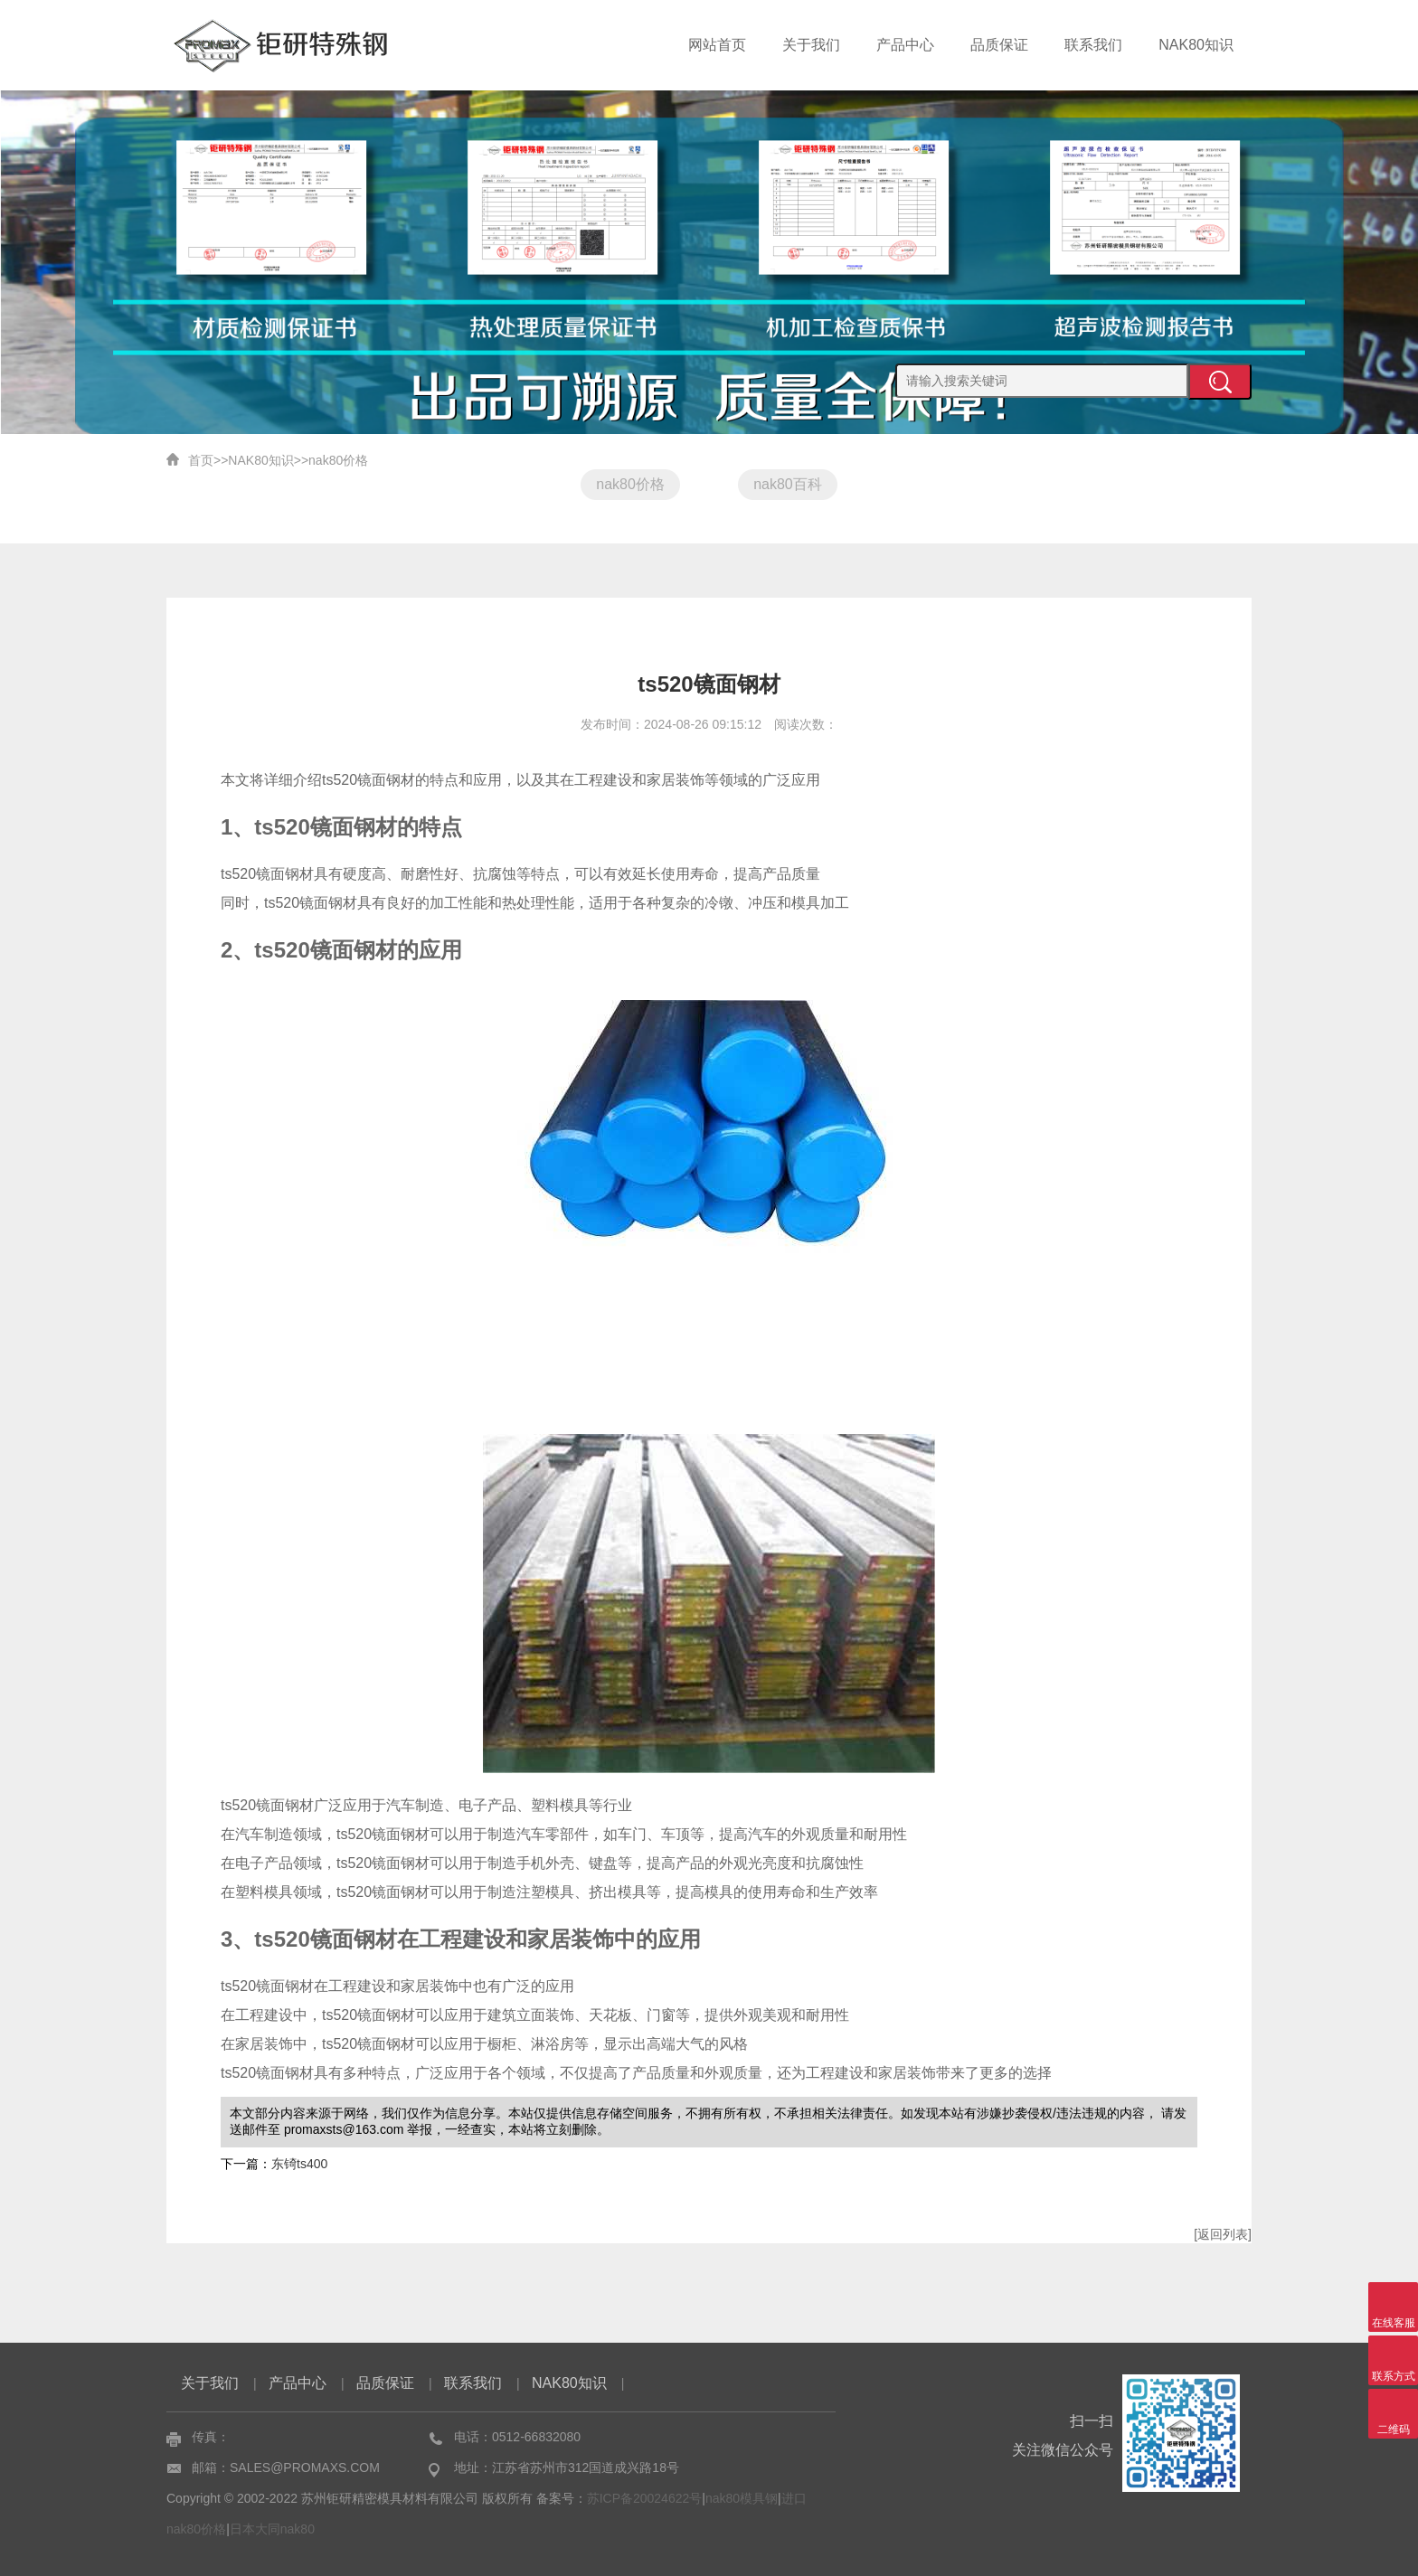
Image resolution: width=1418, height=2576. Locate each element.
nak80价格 (338, 460)
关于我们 (811, 44)
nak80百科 (787, 484)
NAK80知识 (1196, 44)
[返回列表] (1223, 2234)
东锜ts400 (299, 2163)
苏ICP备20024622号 (645, 2498)
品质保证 (999, 44)
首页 (200, 460)
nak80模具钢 (741, 2498)
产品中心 (905, 44)
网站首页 (717, 44)
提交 (1220, 381)
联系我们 (1093, 44)
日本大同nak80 (272, 2529)
